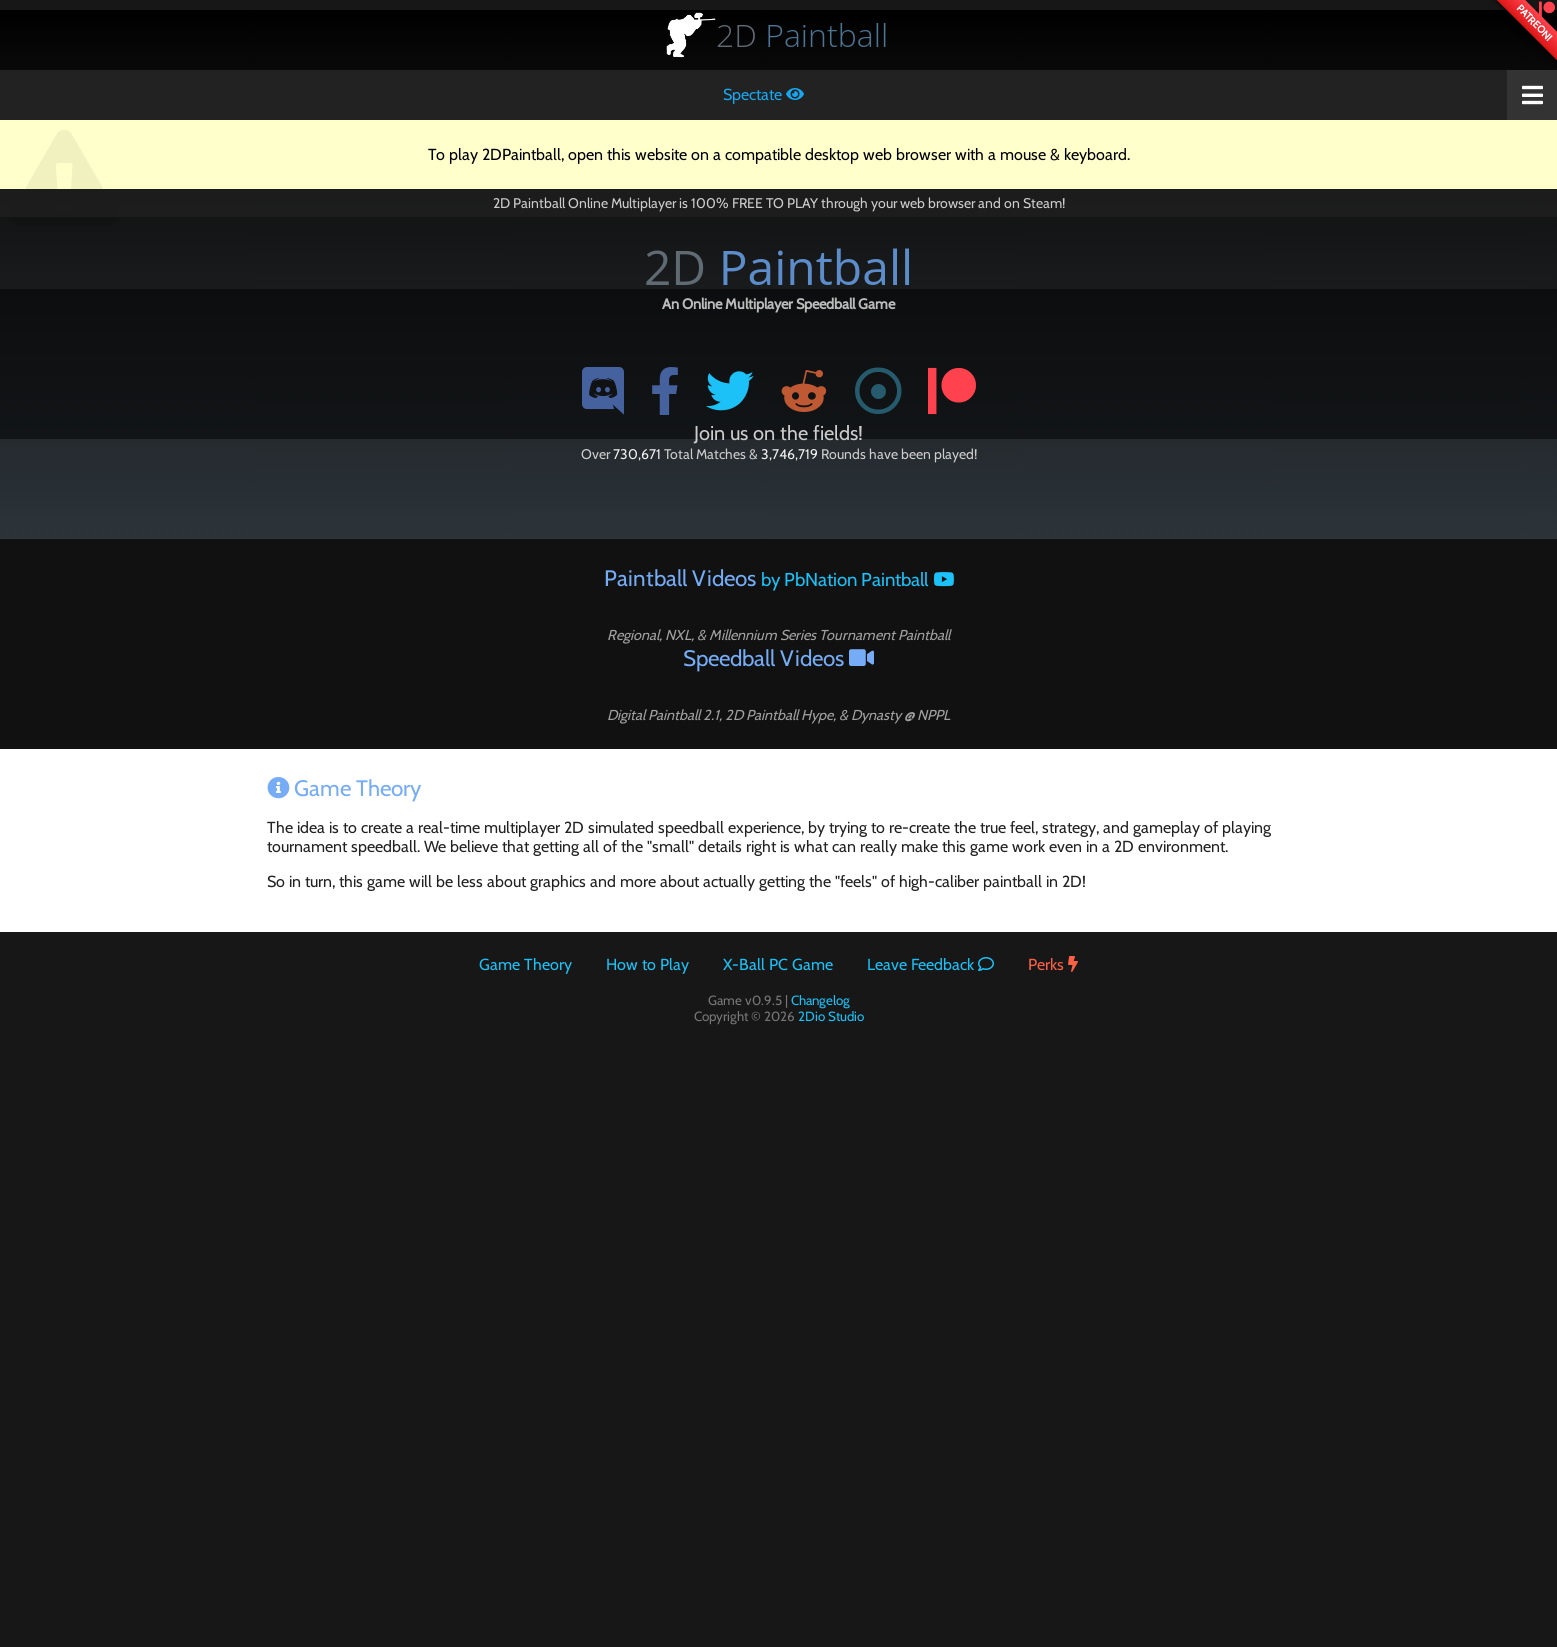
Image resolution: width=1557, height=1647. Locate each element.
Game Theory (525, 964)
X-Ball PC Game (778, 964)
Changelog (820, 1000)
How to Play (647, 964)
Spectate (763, 94)
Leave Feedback (930, 964)
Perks (1053, 964)
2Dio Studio (831, 1016)
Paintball (802, 34)
